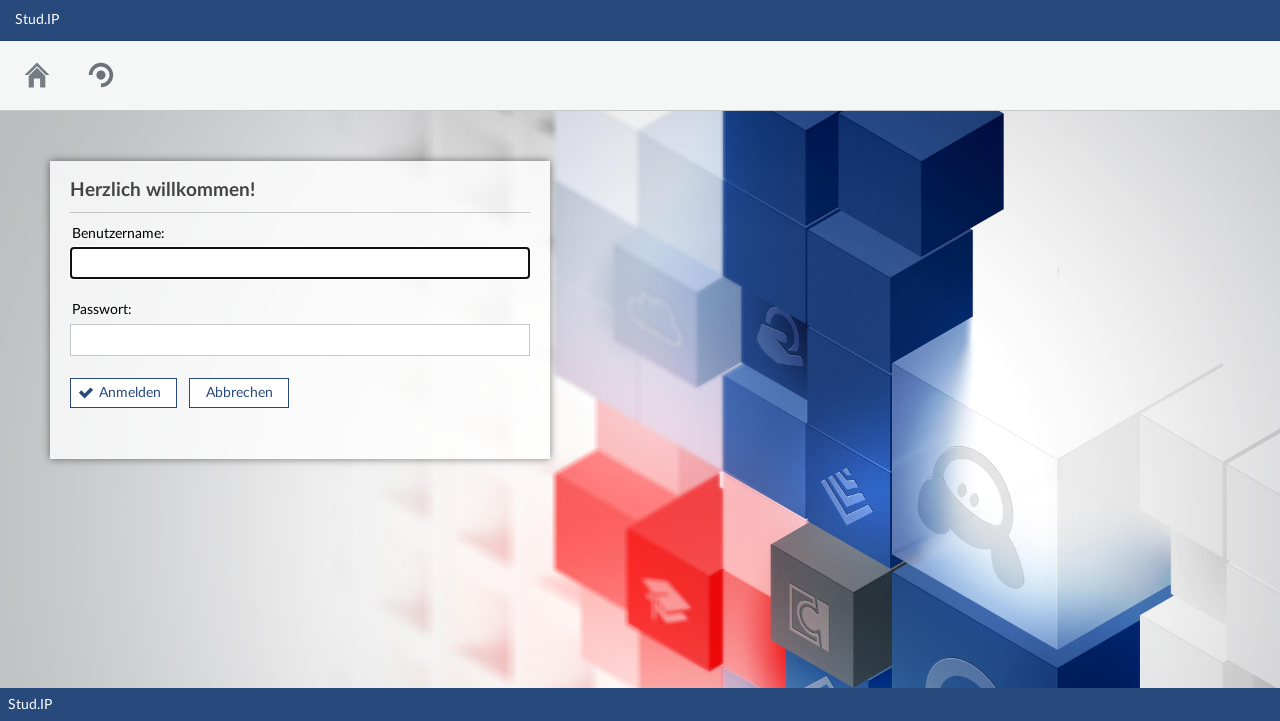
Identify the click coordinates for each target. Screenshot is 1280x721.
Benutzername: (300, 253)
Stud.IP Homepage (1203, 70)
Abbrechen (239, 393)
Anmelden (130, 393)
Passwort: (300, 329)
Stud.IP (30, 705)
